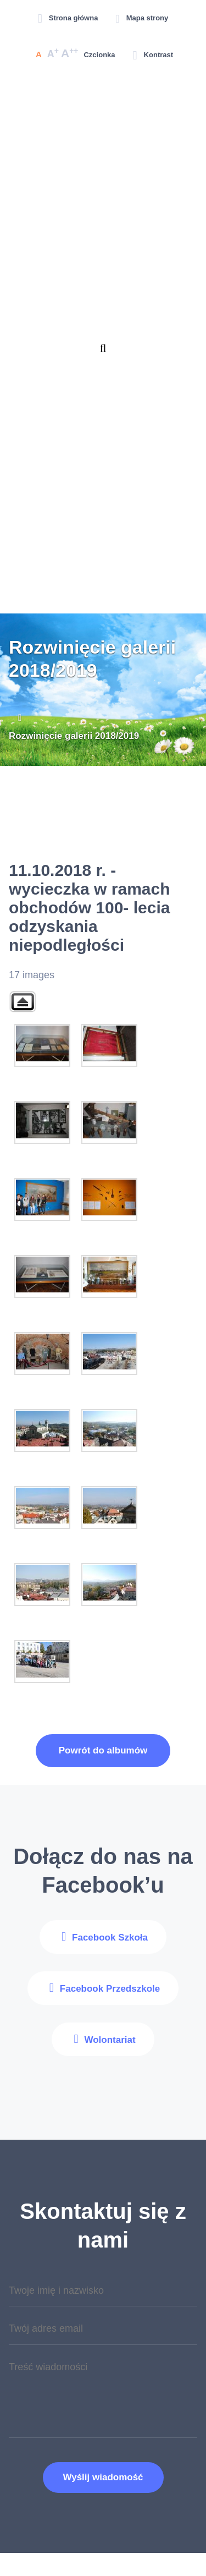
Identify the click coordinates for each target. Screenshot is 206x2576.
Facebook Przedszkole (110, 1988)
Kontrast (158, 55)
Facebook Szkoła (110, 1937)
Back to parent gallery (22, 1001)
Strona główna (73, 18)
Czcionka (99, 55)
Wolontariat (109, 2040)
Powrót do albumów (103, 1750)
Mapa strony (147, 18)
